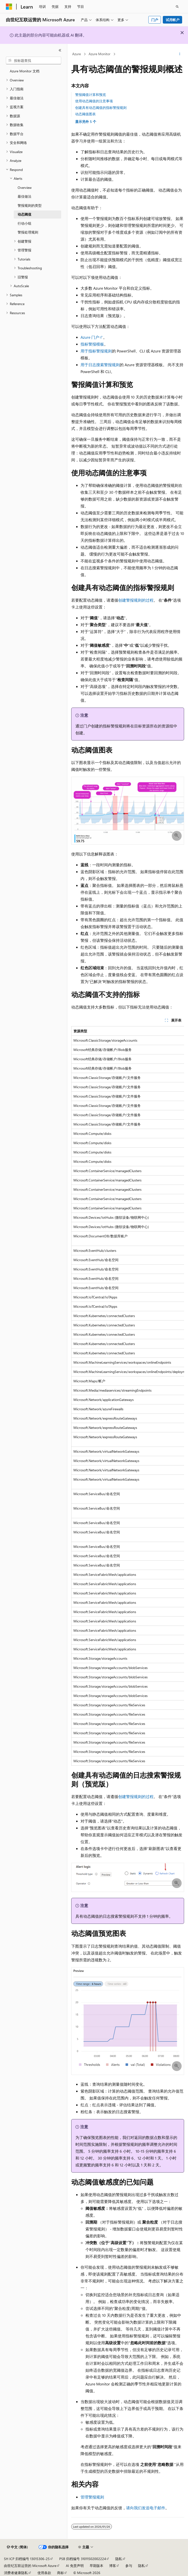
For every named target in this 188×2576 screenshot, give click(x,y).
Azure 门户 (90, 337)
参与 (128, 2565)
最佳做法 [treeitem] (24, 196)
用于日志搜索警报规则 (100, 364)
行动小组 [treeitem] (24, 223)
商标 (60, 2572)
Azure (76, 54)
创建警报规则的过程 (135, 600)
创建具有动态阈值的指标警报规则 (101, 107)
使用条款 (44, 2572)
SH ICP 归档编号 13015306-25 (27, 2558)
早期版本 (96, 2565)
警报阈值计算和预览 (90, 94)
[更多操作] (180, 54)
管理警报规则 (92, 2496)
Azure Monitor (99, 54)
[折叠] (60, 50)
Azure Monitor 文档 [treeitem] (24, 71)
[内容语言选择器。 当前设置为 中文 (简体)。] (17, 2547)
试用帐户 (172, 19)
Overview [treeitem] (25, 187)
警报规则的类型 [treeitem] (30, 205)
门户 (154, 19)
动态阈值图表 (85, 114)
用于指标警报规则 (96, 350)
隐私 (118, 2558)
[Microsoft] (9, 6)
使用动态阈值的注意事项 (94, 101)
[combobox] (33, 61)
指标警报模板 (92, 344)
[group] (127, 1396)
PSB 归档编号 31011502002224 (82, 2558)
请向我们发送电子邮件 (145, 2507)
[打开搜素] (177, 6)
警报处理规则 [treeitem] (28, 232)
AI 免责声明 (75, 2565)
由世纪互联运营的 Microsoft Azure (30, 2565)
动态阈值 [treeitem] (24, 214)
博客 (112, 2565)
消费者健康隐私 (16, 2572)
